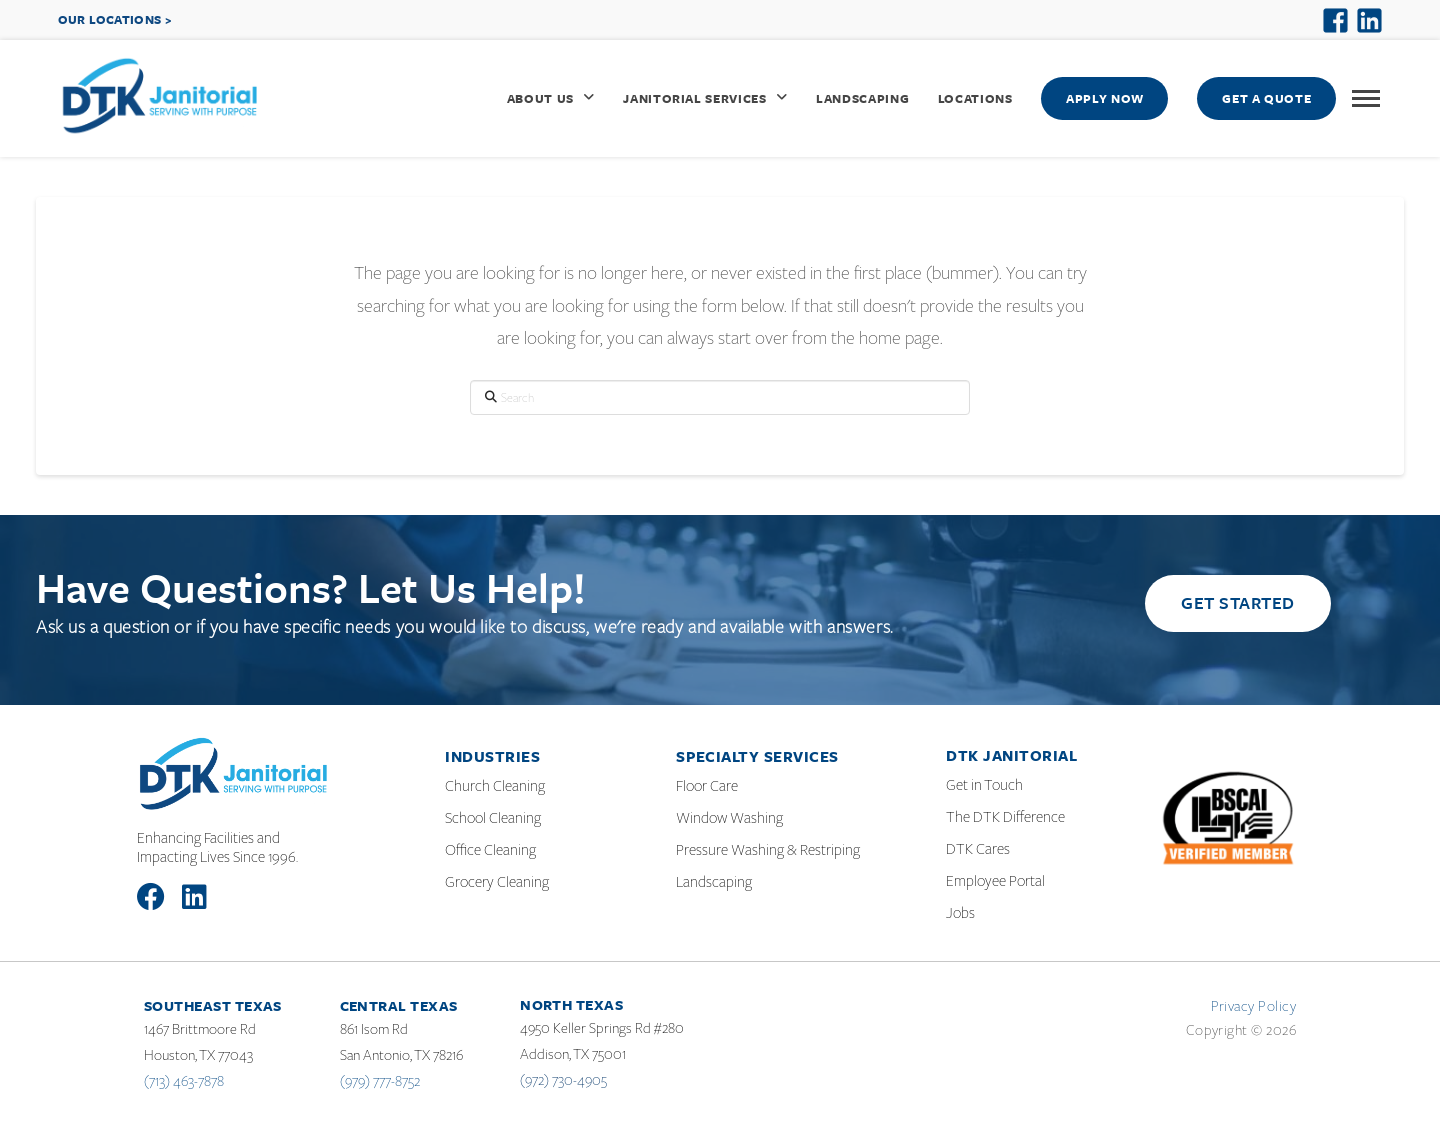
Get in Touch (984, 785)
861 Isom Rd (374, 1029)
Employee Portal (995, 881)
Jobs (960, 913)
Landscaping (714, 882)
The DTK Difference (1005, 817)
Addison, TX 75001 (573, 1054)
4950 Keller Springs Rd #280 (602, 1028)
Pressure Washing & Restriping (768, 850)
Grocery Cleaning (497, 882)
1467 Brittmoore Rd (200, 1029)
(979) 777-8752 (380, 1081)
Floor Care (707, 786)
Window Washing (729, 818)
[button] (1366, 99)
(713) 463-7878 (184, 1081)
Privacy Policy (1253, 1006)
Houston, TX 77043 (198, 1055)
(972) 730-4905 (563, 1080)
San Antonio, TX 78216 (401, 1055)
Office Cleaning (490, 850)
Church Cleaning (495, 786)
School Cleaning (493, 818)
